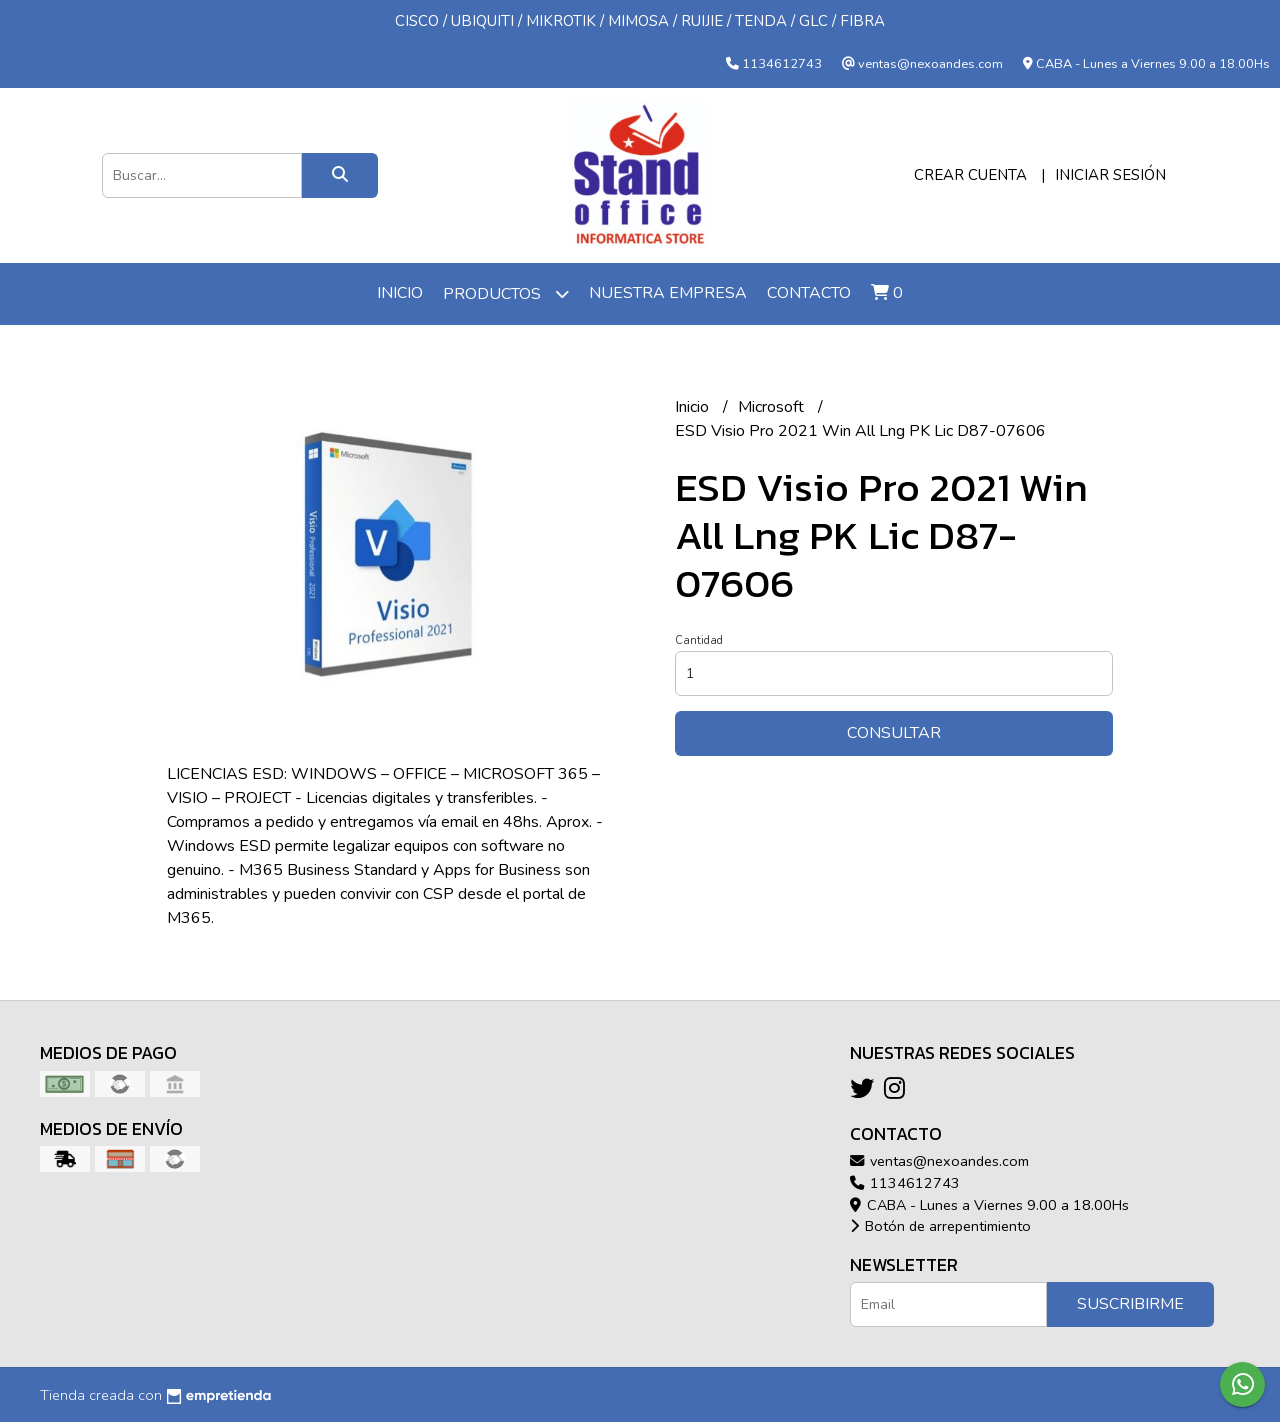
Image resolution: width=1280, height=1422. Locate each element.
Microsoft (773, 407)
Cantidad (699, 640)
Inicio (400, 293)
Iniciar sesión (1110, 175)
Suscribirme (1130, 1304)
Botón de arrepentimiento (940, 1226)
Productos (506, 293)
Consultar (894, 733)
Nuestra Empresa (668, 293)
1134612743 (905, 1183)
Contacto (809, 293)
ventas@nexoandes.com (939, 1161)
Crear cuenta (970, 175)
